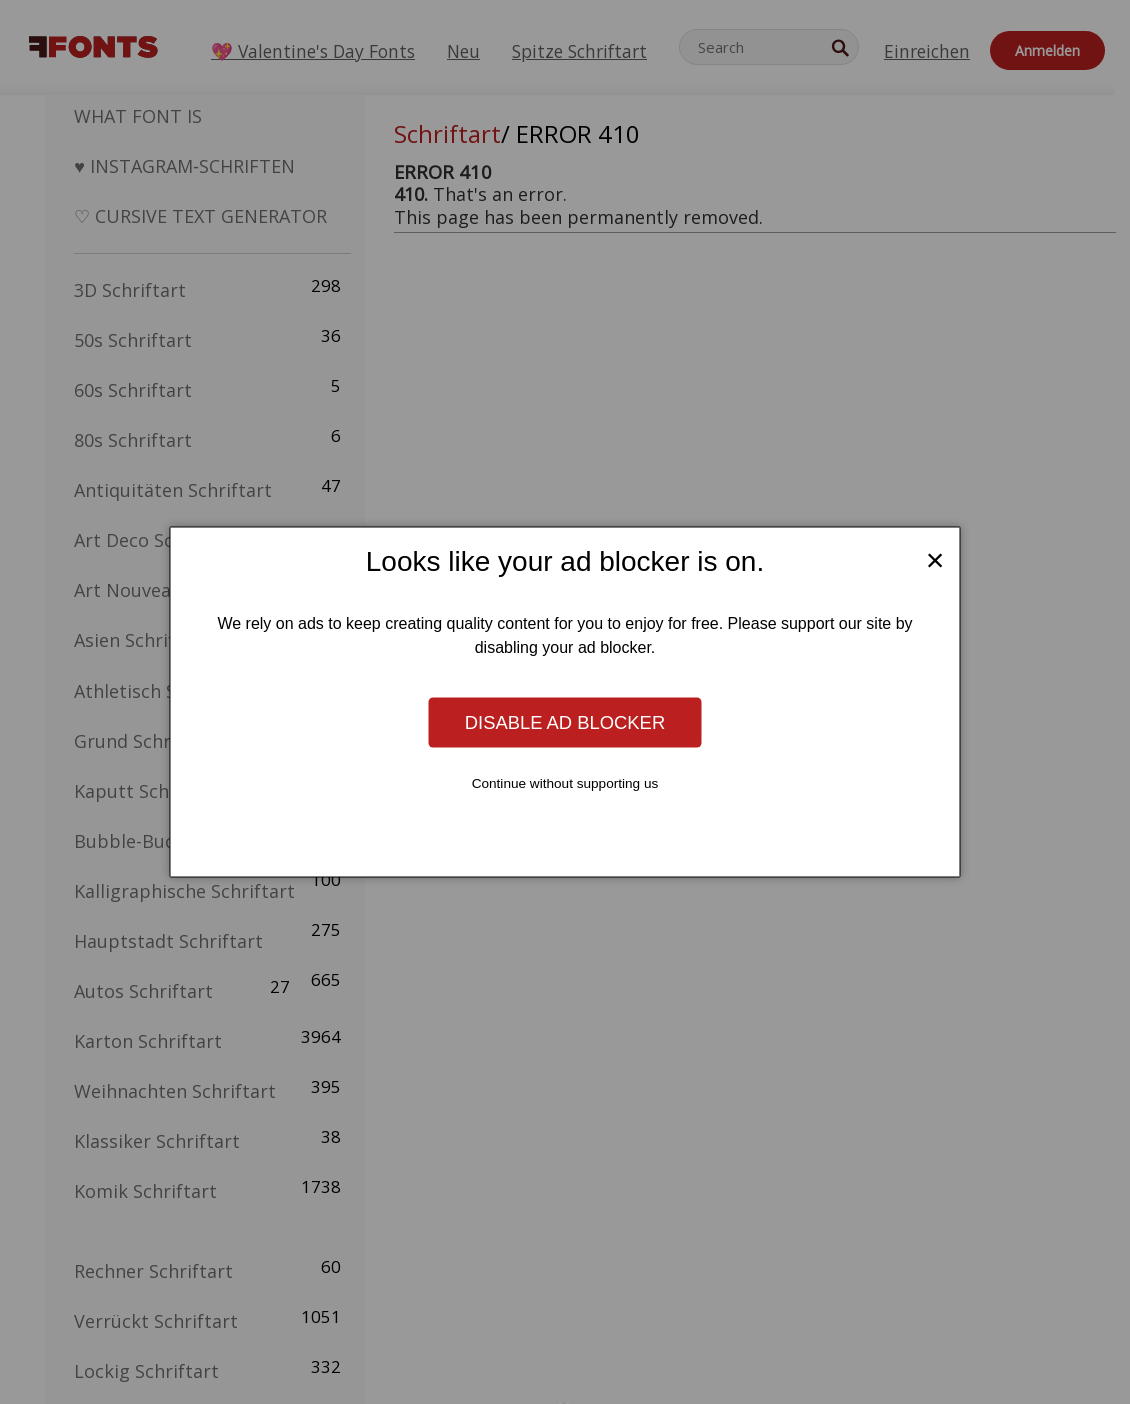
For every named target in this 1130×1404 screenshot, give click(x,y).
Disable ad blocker (565, 721)
